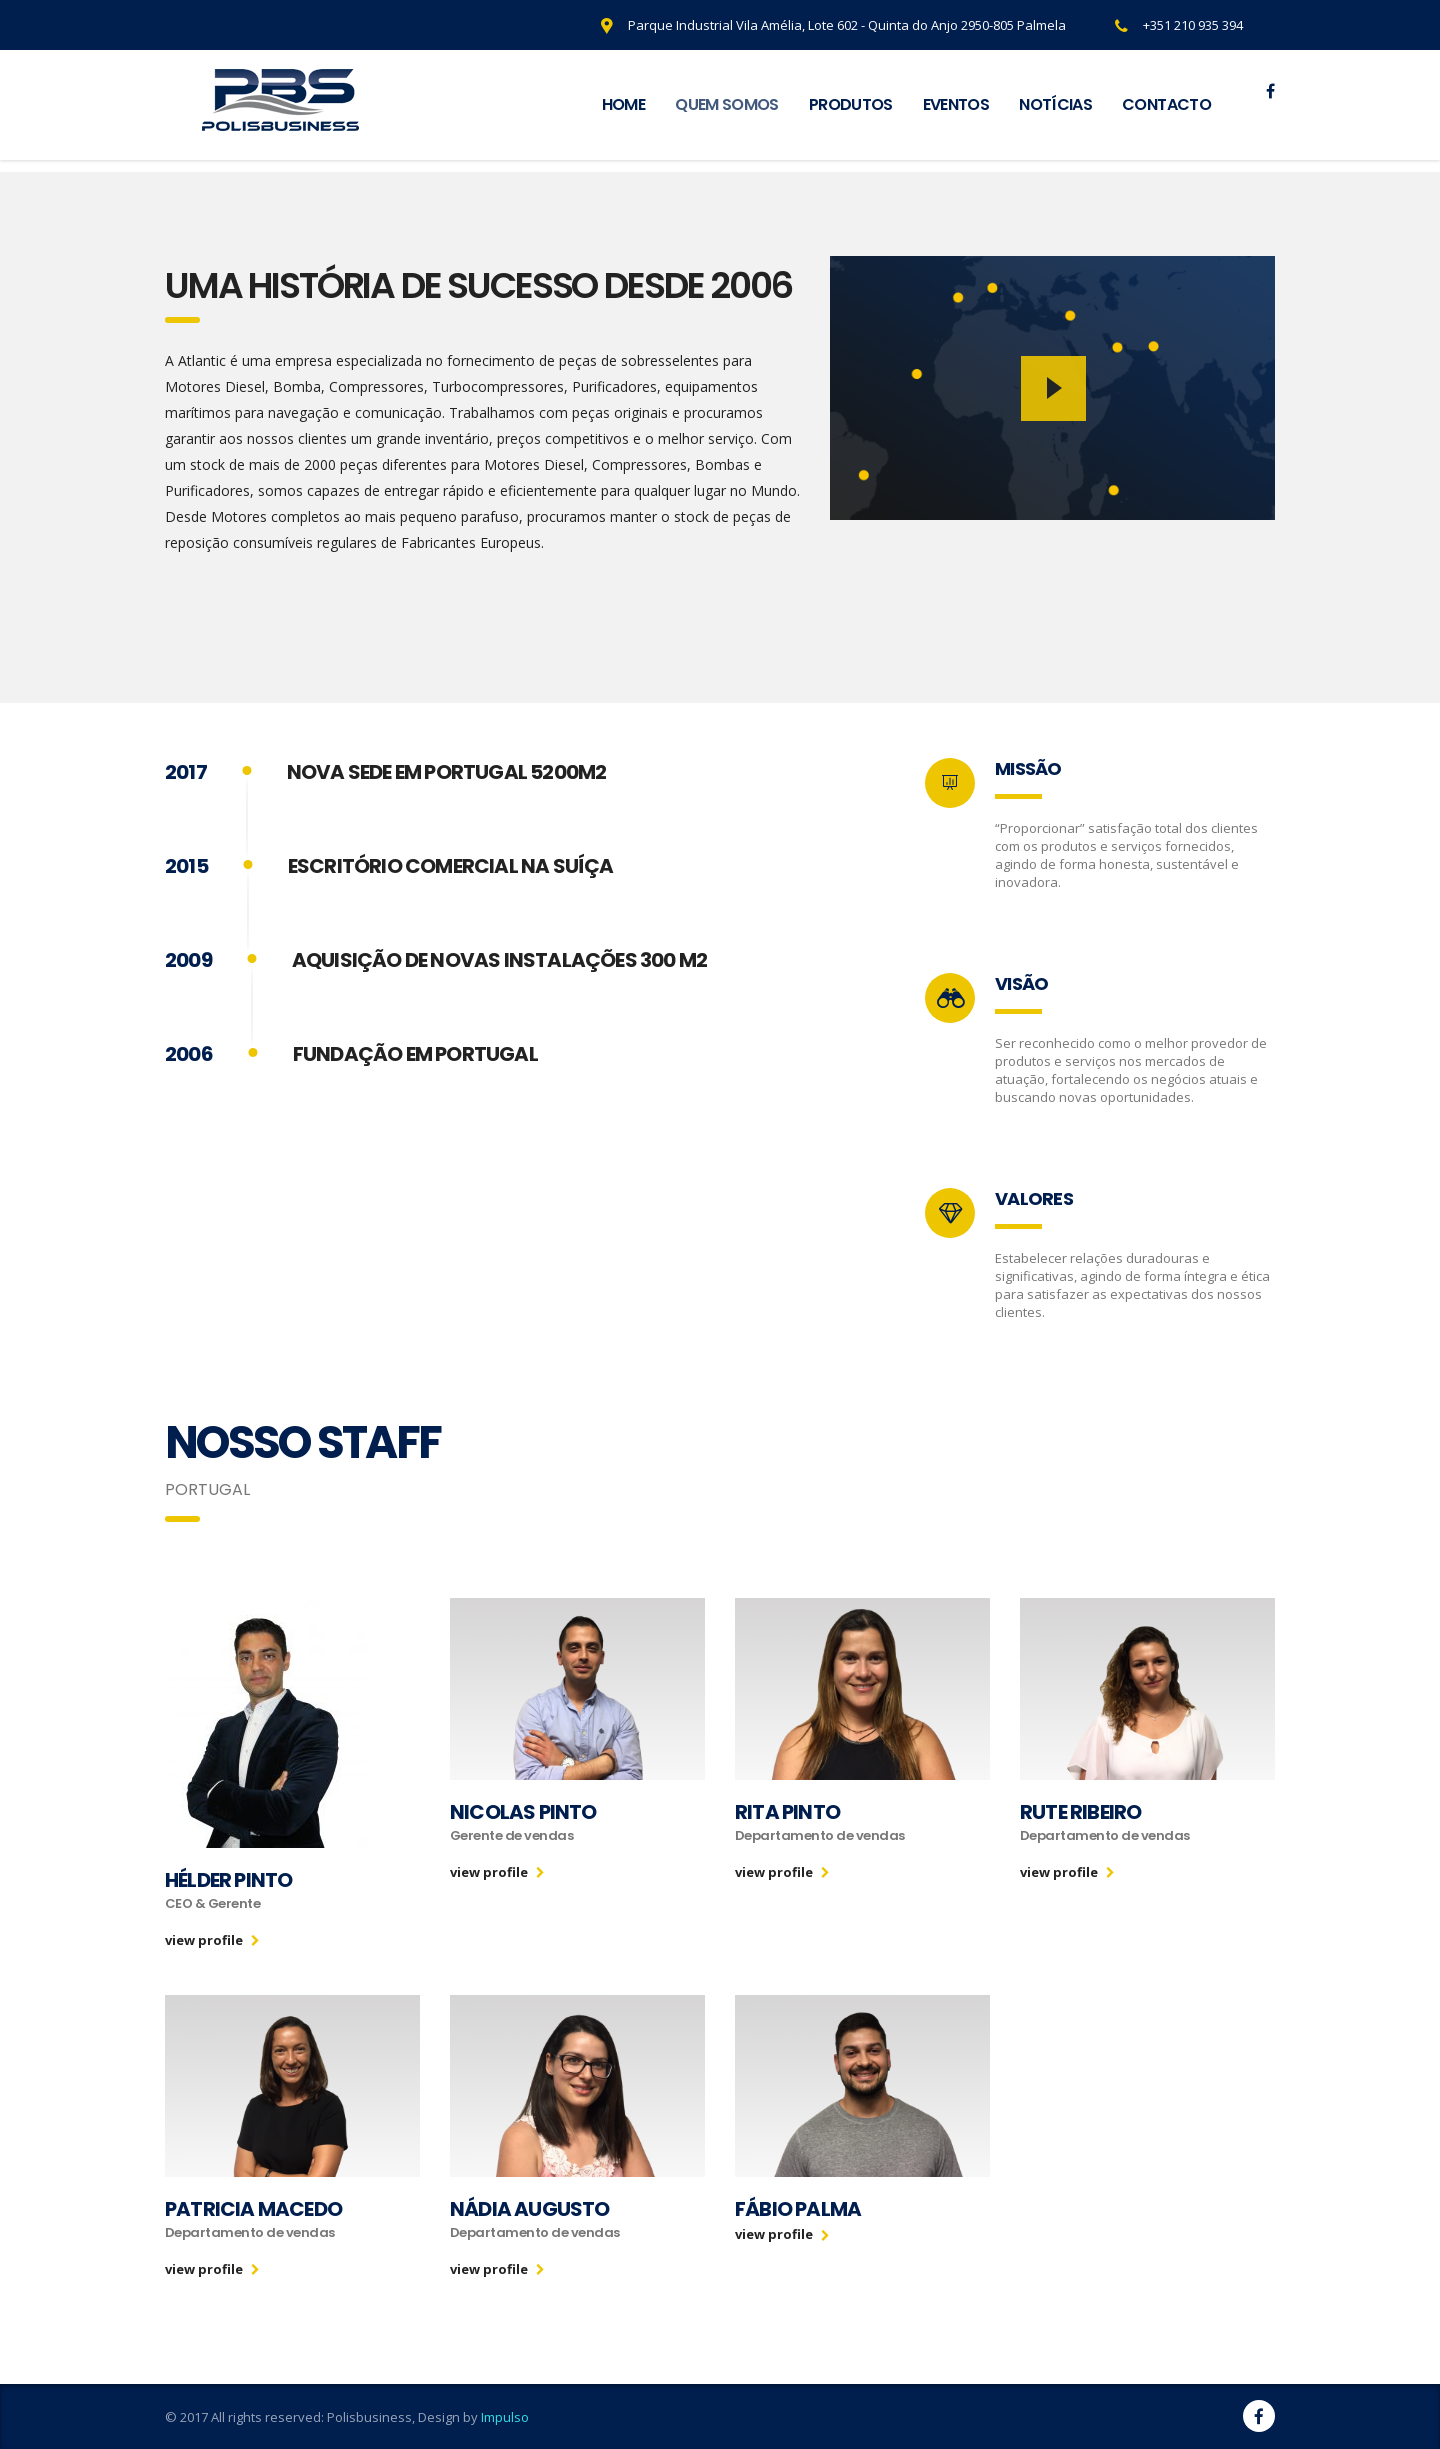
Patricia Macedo (253, 2209)
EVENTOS (956, 104)
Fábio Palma (798, 2209)
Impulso (505, 2417)
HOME (623, 104)
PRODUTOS (851, 104)
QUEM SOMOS (727, 104)
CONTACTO (1166, 104)
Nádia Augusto (530, 2209)
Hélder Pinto (228, 1880)
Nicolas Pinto (523, 1812)
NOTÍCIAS (1055, 104)
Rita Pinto (787, 1812)
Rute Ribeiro (1080, 1812)
